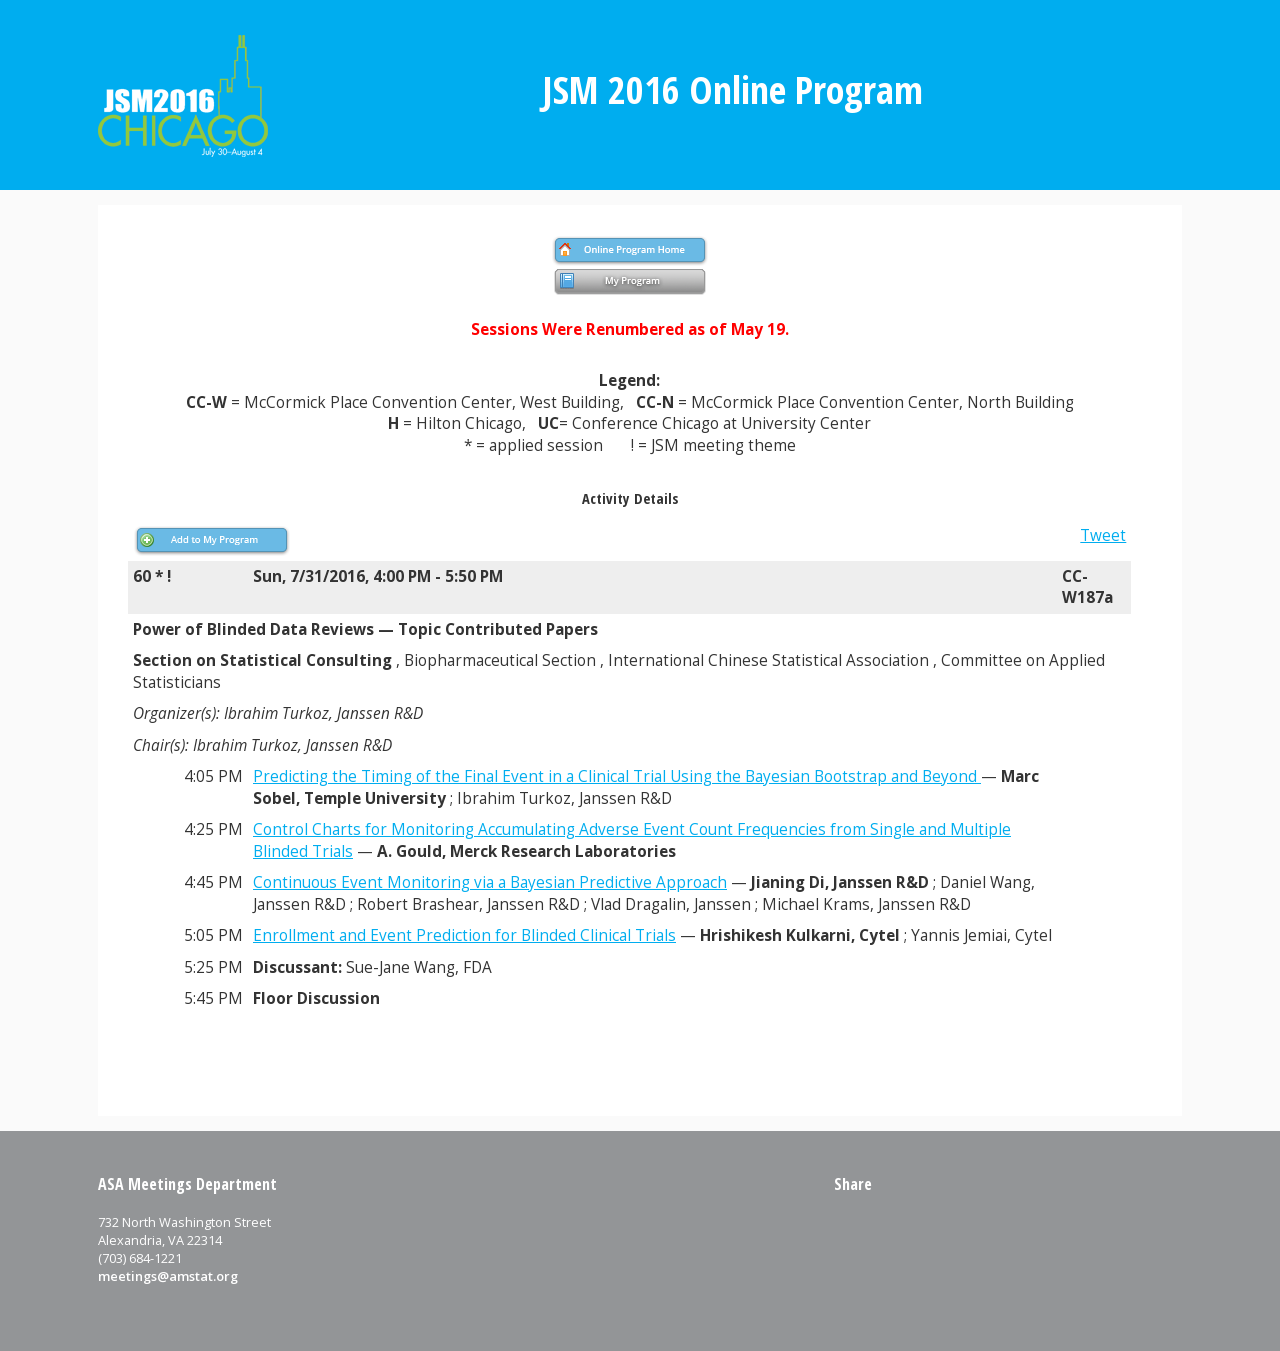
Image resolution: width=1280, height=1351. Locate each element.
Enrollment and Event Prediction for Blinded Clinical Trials (464, 935)
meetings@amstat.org (168, 1276)
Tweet (1103, 535)
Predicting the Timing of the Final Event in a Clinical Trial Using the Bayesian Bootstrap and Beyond (617, 776)
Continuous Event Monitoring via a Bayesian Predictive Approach (490, 882)
